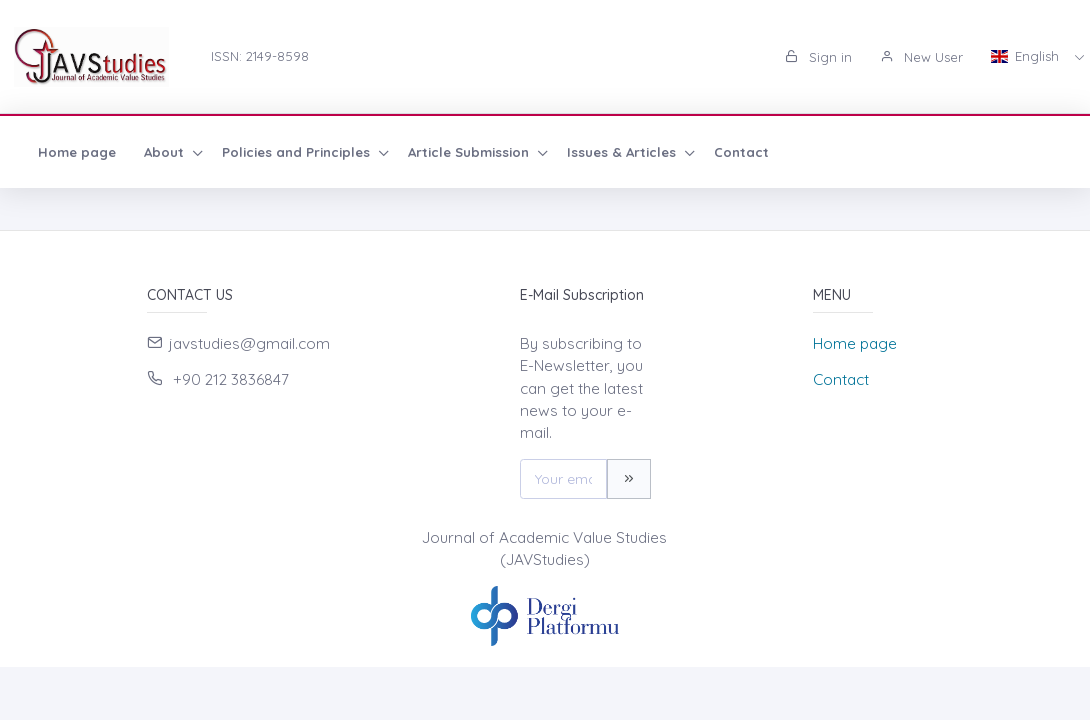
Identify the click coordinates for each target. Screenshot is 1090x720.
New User (921, 57)
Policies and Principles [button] (298, 152)
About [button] (166, 152)
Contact (741, 152)
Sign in (818, 57)
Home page (77, 152)
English (1027, 56)
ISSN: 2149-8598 (260, 56)
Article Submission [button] (470, 152)
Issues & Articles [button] (623, 152)
